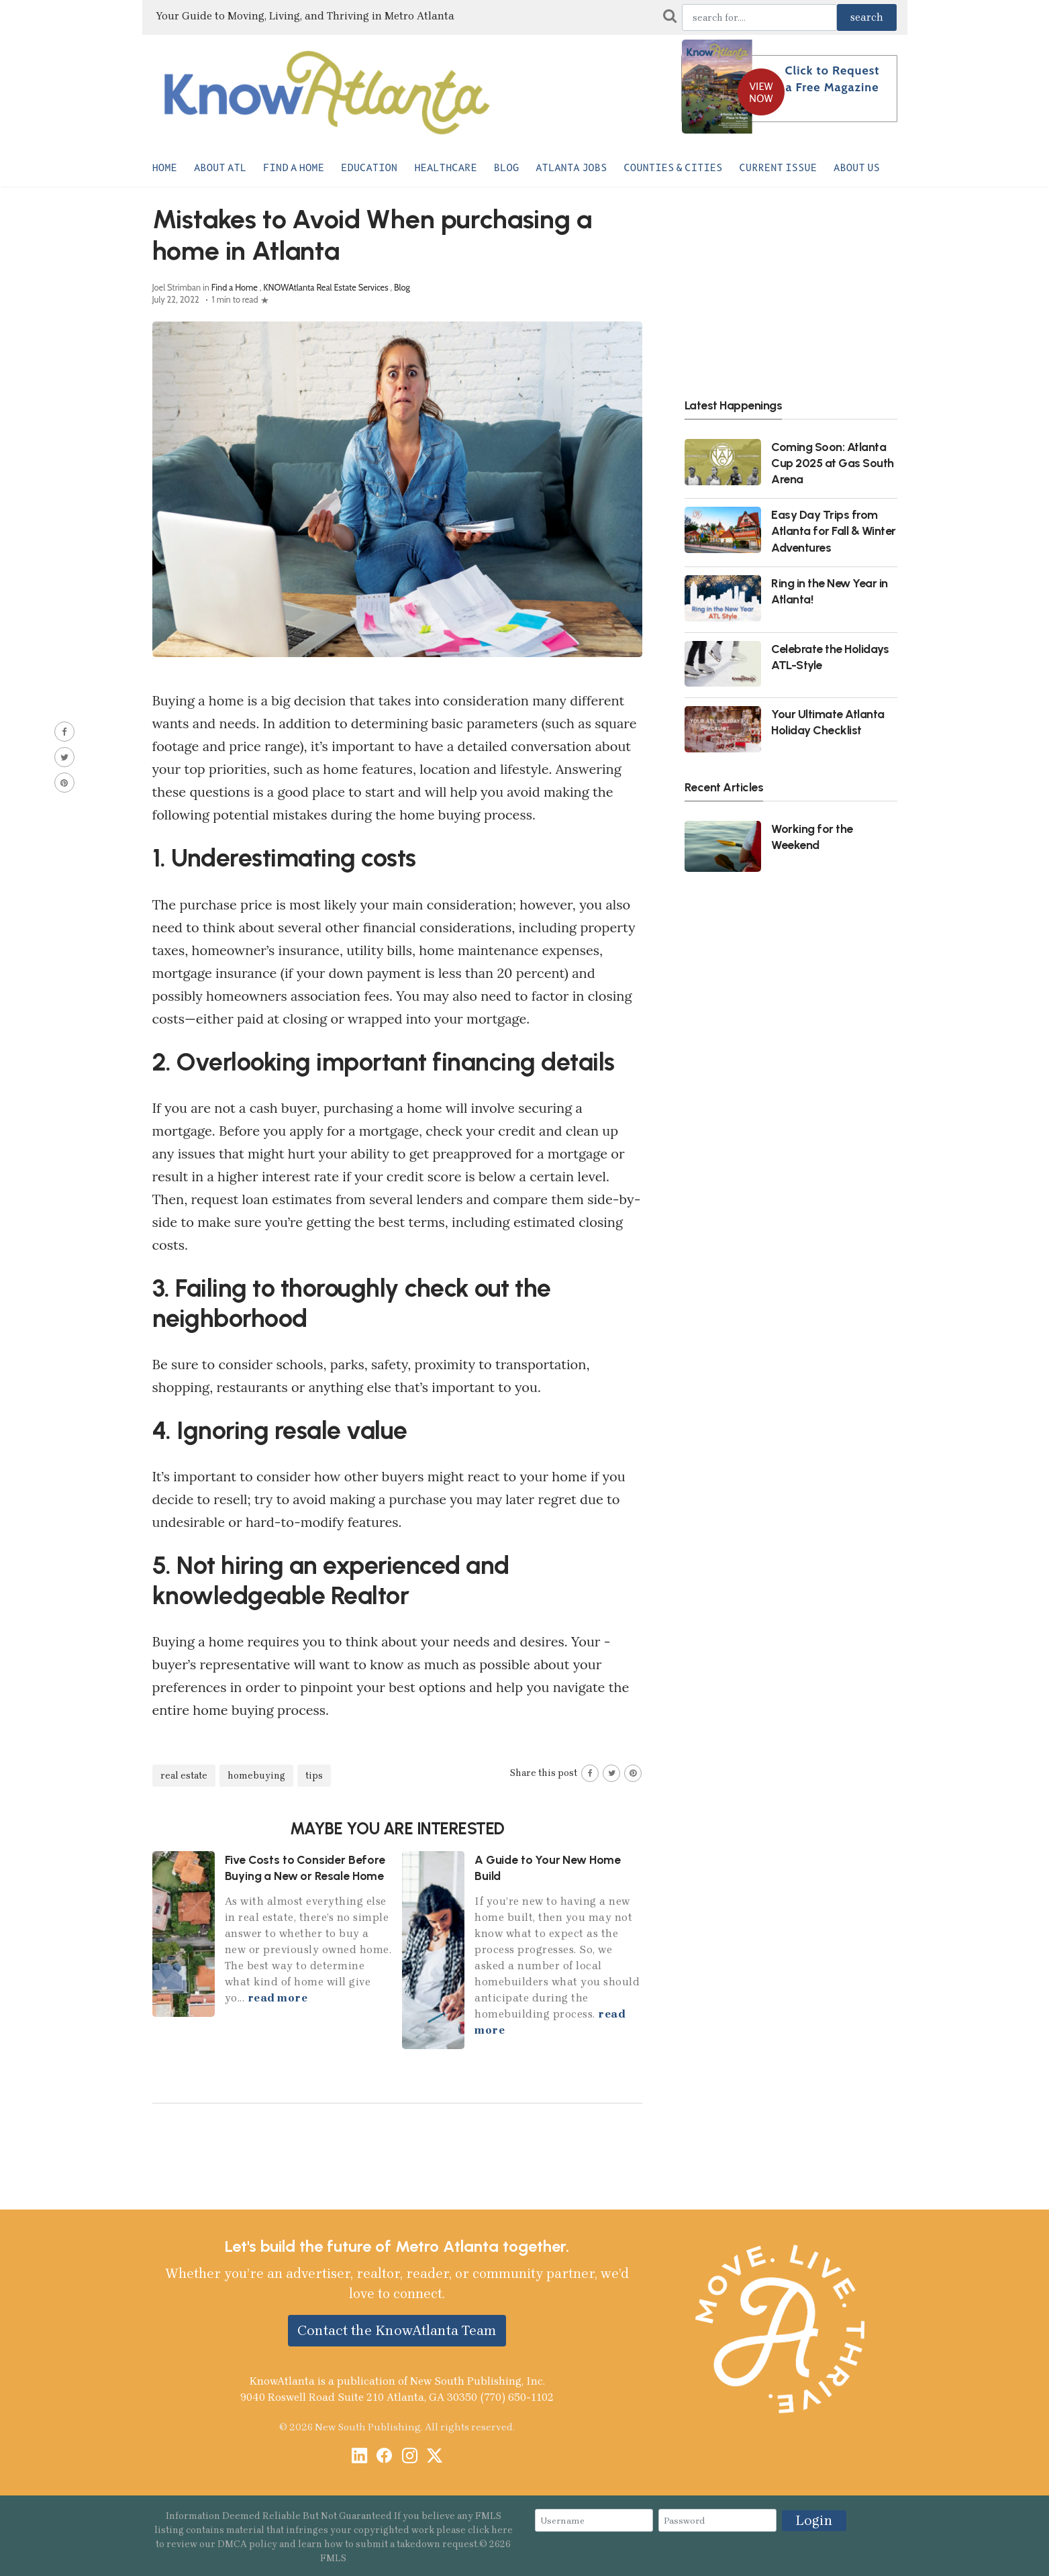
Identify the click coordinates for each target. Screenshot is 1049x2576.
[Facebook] (384, 2457)
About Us (857, 168)
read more (278, 1997)
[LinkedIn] (359, 2457)
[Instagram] (409, 2457)
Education (369, 168)
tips (314, 1775)
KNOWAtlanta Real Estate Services (325, 288)
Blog (506, 168)
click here (490, 2530)
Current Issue (778, 168)
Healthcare (445, 168)
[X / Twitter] (434, 2457)
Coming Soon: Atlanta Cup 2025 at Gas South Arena (832, 463)
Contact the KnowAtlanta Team (397, 2330)
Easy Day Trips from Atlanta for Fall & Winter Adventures (833, 530)
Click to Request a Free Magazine (832, 79)
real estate (183, 1775)
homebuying (256, 1775)
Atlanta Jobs (571, 168)
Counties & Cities (672, 168)
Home (164, 168)
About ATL (220, 168)
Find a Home (293, 168)
